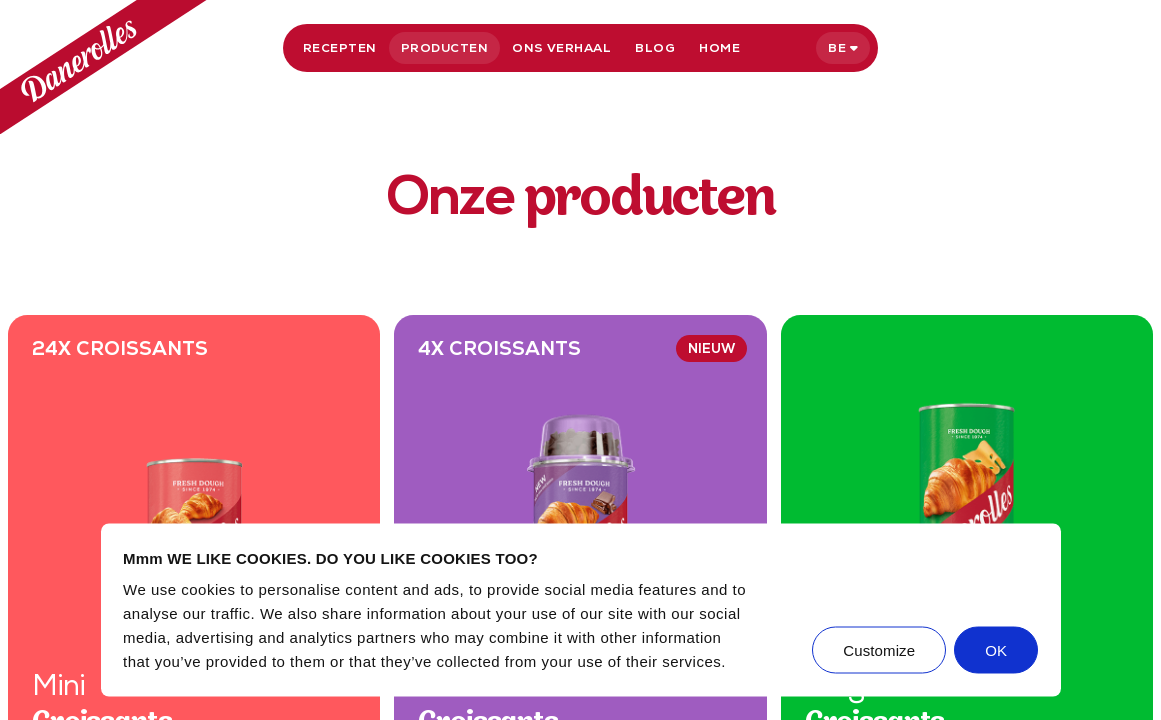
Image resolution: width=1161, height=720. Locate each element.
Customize (879, 650)
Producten (444, 48)
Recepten (340, 48)
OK (996, 650)
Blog (655, 48)
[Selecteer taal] (843, 48)
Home (719, 48)
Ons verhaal (561, 48)
